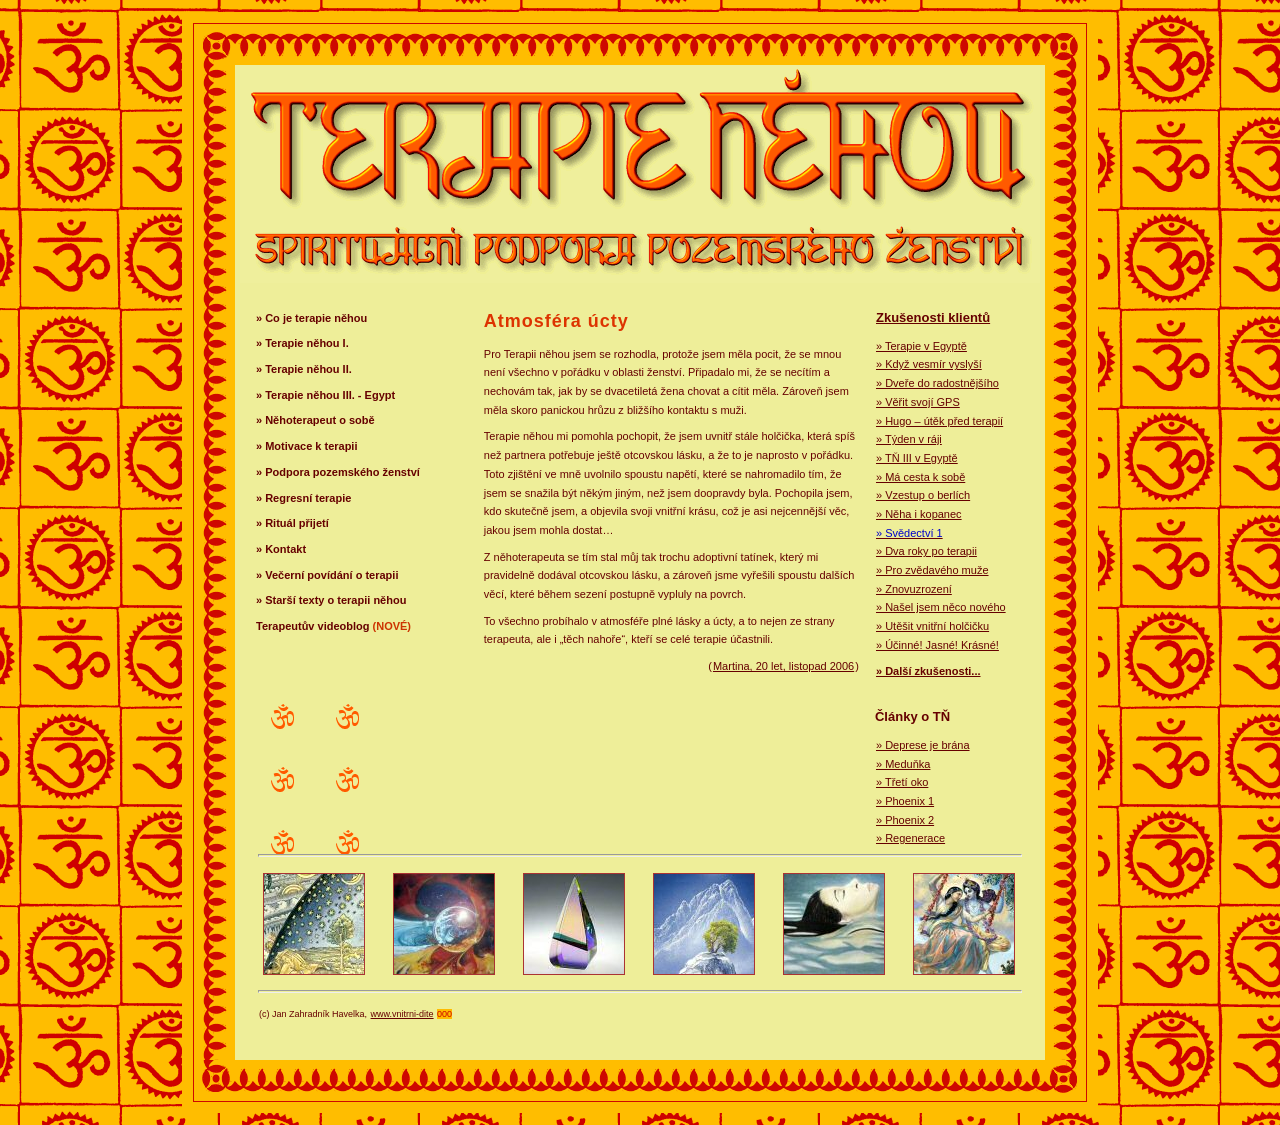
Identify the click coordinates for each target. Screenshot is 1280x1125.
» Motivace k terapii (307, 446)
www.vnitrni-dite (402, 1014)
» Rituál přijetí (292, 523)
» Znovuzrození (914, 589)
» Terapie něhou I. (302, 343)
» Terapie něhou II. (304, 369)
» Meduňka (903, 764)
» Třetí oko (902, 782)
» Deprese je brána (923, 745)
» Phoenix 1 (905, 801)
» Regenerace (910, 838)
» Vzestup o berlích (923, 495)
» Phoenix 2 (905, 820)
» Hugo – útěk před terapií (939, 421)
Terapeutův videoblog (333, 626)
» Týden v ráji (909, 439)
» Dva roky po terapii (926, 551)
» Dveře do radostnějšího (937, 383)
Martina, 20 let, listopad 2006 (783, 666)
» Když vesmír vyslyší (929, 364)
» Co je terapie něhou (311, 318)
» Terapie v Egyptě (921, 346)
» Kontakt (281, 549)
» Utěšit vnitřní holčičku (932, 626)
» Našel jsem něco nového (941, 607)
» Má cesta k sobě (920, 477)
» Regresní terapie (303, 498)
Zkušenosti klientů (933, 317)
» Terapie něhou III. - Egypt (325, 395)
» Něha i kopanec (919, 514)
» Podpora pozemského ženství (338, 472)
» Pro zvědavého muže (932, 570)
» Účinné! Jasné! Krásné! (937, 645)
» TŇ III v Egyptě (917, 458)
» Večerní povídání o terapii (327, 575)
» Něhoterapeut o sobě (315, 420)
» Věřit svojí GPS (918, 402)
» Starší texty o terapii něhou (331, 600)
